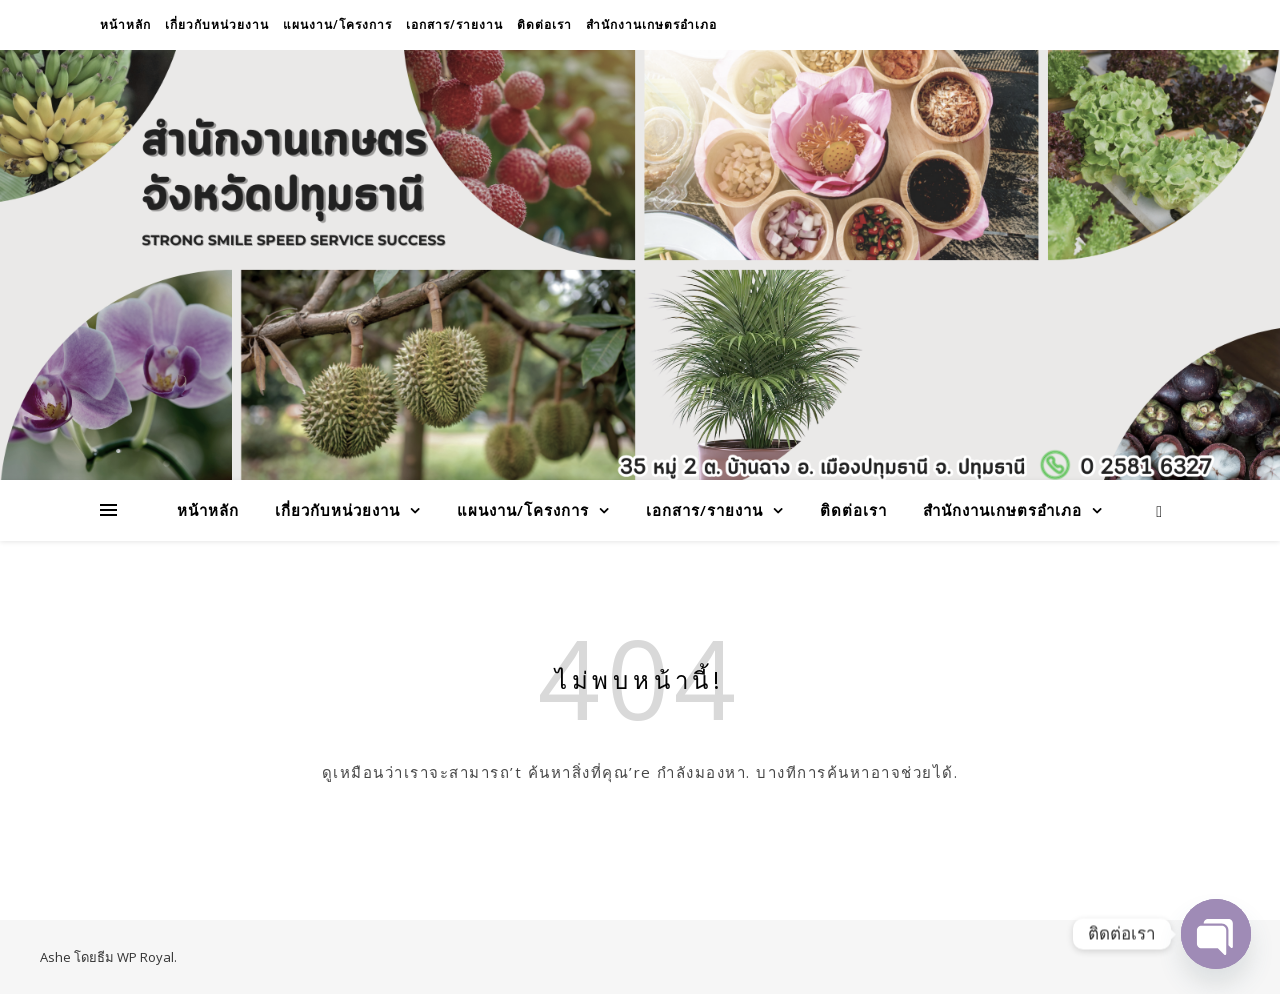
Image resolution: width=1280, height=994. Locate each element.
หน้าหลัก (125, 24)
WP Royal (145, 957)
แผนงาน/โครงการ (337, 24)
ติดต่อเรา (544, 24)
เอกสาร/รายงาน (454, 24)
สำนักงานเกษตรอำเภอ (651, 24)
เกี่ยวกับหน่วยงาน (217, 24)
